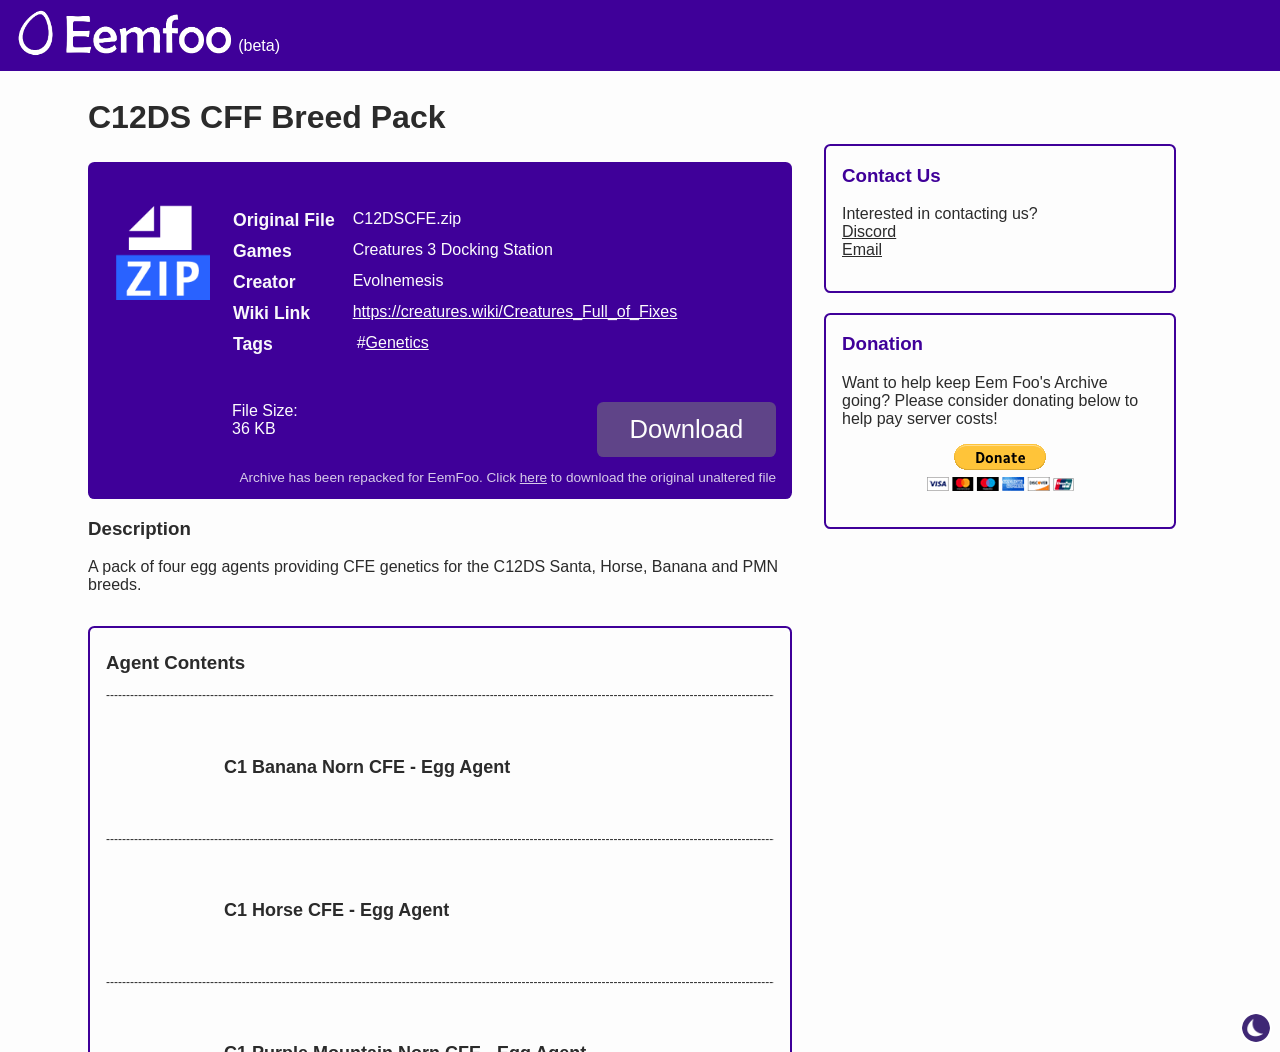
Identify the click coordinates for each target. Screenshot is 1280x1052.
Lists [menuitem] (887, 35)
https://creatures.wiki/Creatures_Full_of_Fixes (515, 311)
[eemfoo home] (123, 35)
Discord (869, 231)
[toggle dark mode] (1256, 1028)
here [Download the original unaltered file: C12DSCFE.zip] (533, 477)
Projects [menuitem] (1056, 35)
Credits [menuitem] (802, 35)
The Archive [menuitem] (571, 35)
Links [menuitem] (965, 35)
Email (862, 249)
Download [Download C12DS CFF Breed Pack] (686, 429)
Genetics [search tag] (397, 342)
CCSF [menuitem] (1153, 35)
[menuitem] (1229, 33)
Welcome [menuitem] (697, 35)
